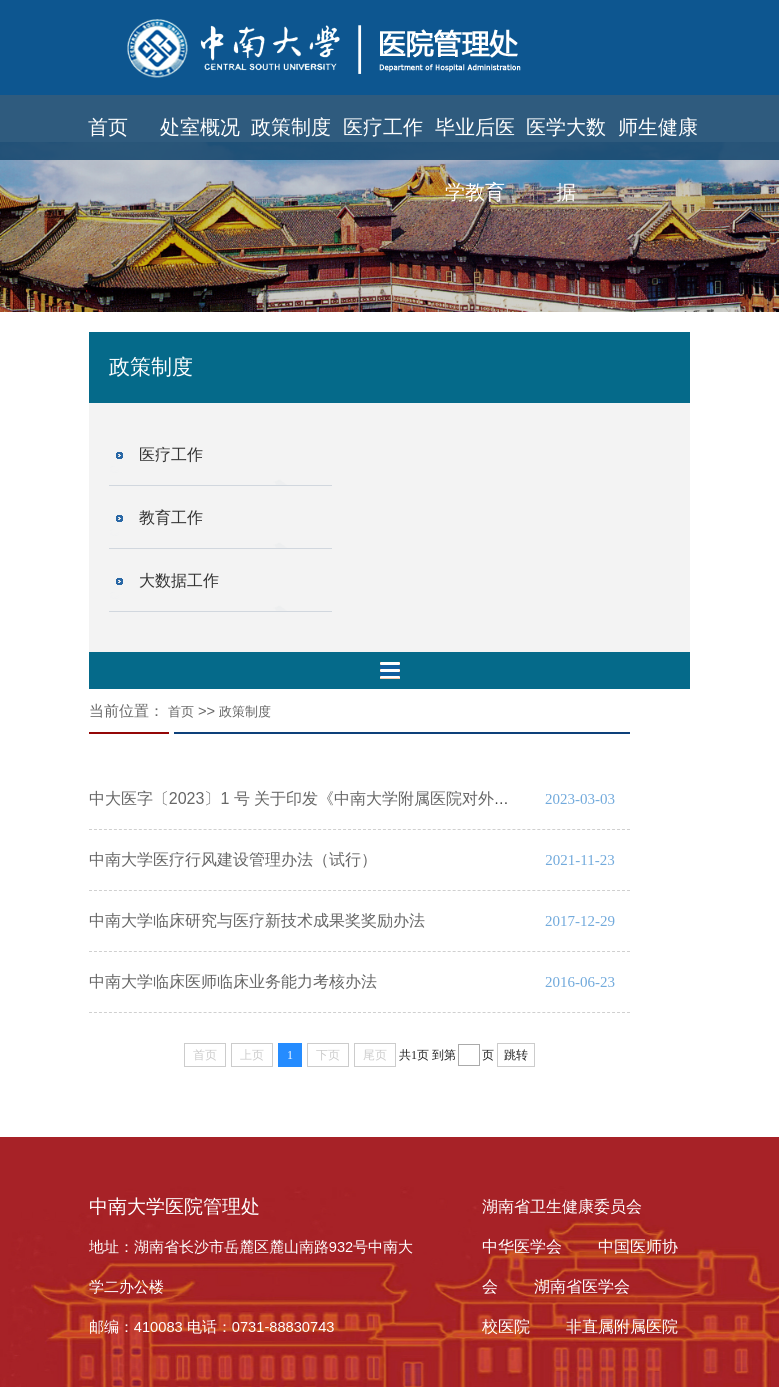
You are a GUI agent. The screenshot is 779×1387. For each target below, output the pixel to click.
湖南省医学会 (582, 1286)
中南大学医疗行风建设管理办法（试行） (233, 859)
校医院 (506, 1326)
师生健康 (658, 127)
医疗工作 (383, 127)
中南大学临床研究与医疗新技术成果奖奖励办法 (257, 920)
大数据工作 (179, 580)
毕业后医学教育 (475, 138)
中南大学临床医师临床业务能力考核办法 (233, 981)
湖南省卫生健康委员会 (562, 1206)
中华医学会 (522, 1246)
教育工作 (171, 517)
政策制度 (291, 127)
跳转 (516, 1055)
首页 (108, 127)
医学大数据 (566, 138)
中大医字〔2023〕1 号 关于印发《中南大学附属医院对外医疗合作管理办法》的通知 (387, 798)
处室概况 (200, 127)
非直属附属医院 (622, 1326)
